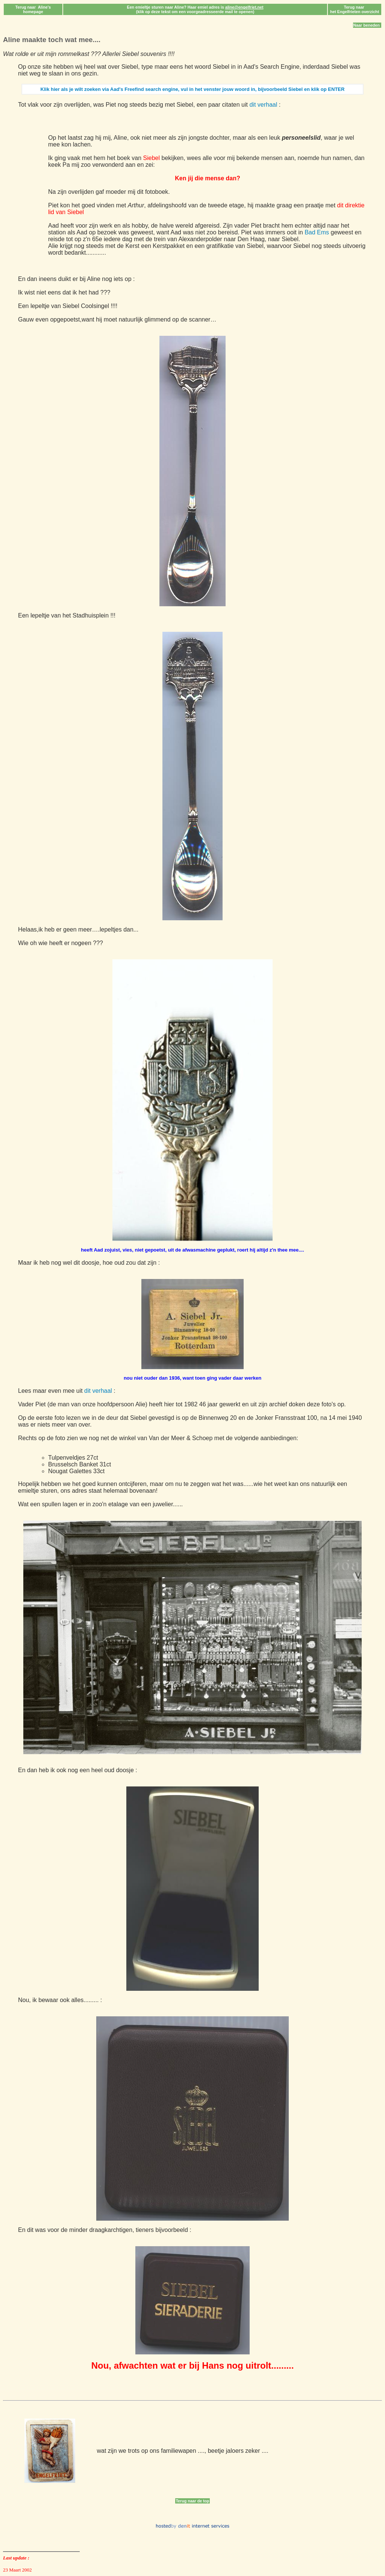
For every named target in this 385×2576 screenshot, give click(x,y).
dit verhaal (263, 104)
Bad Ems (317, 232)
